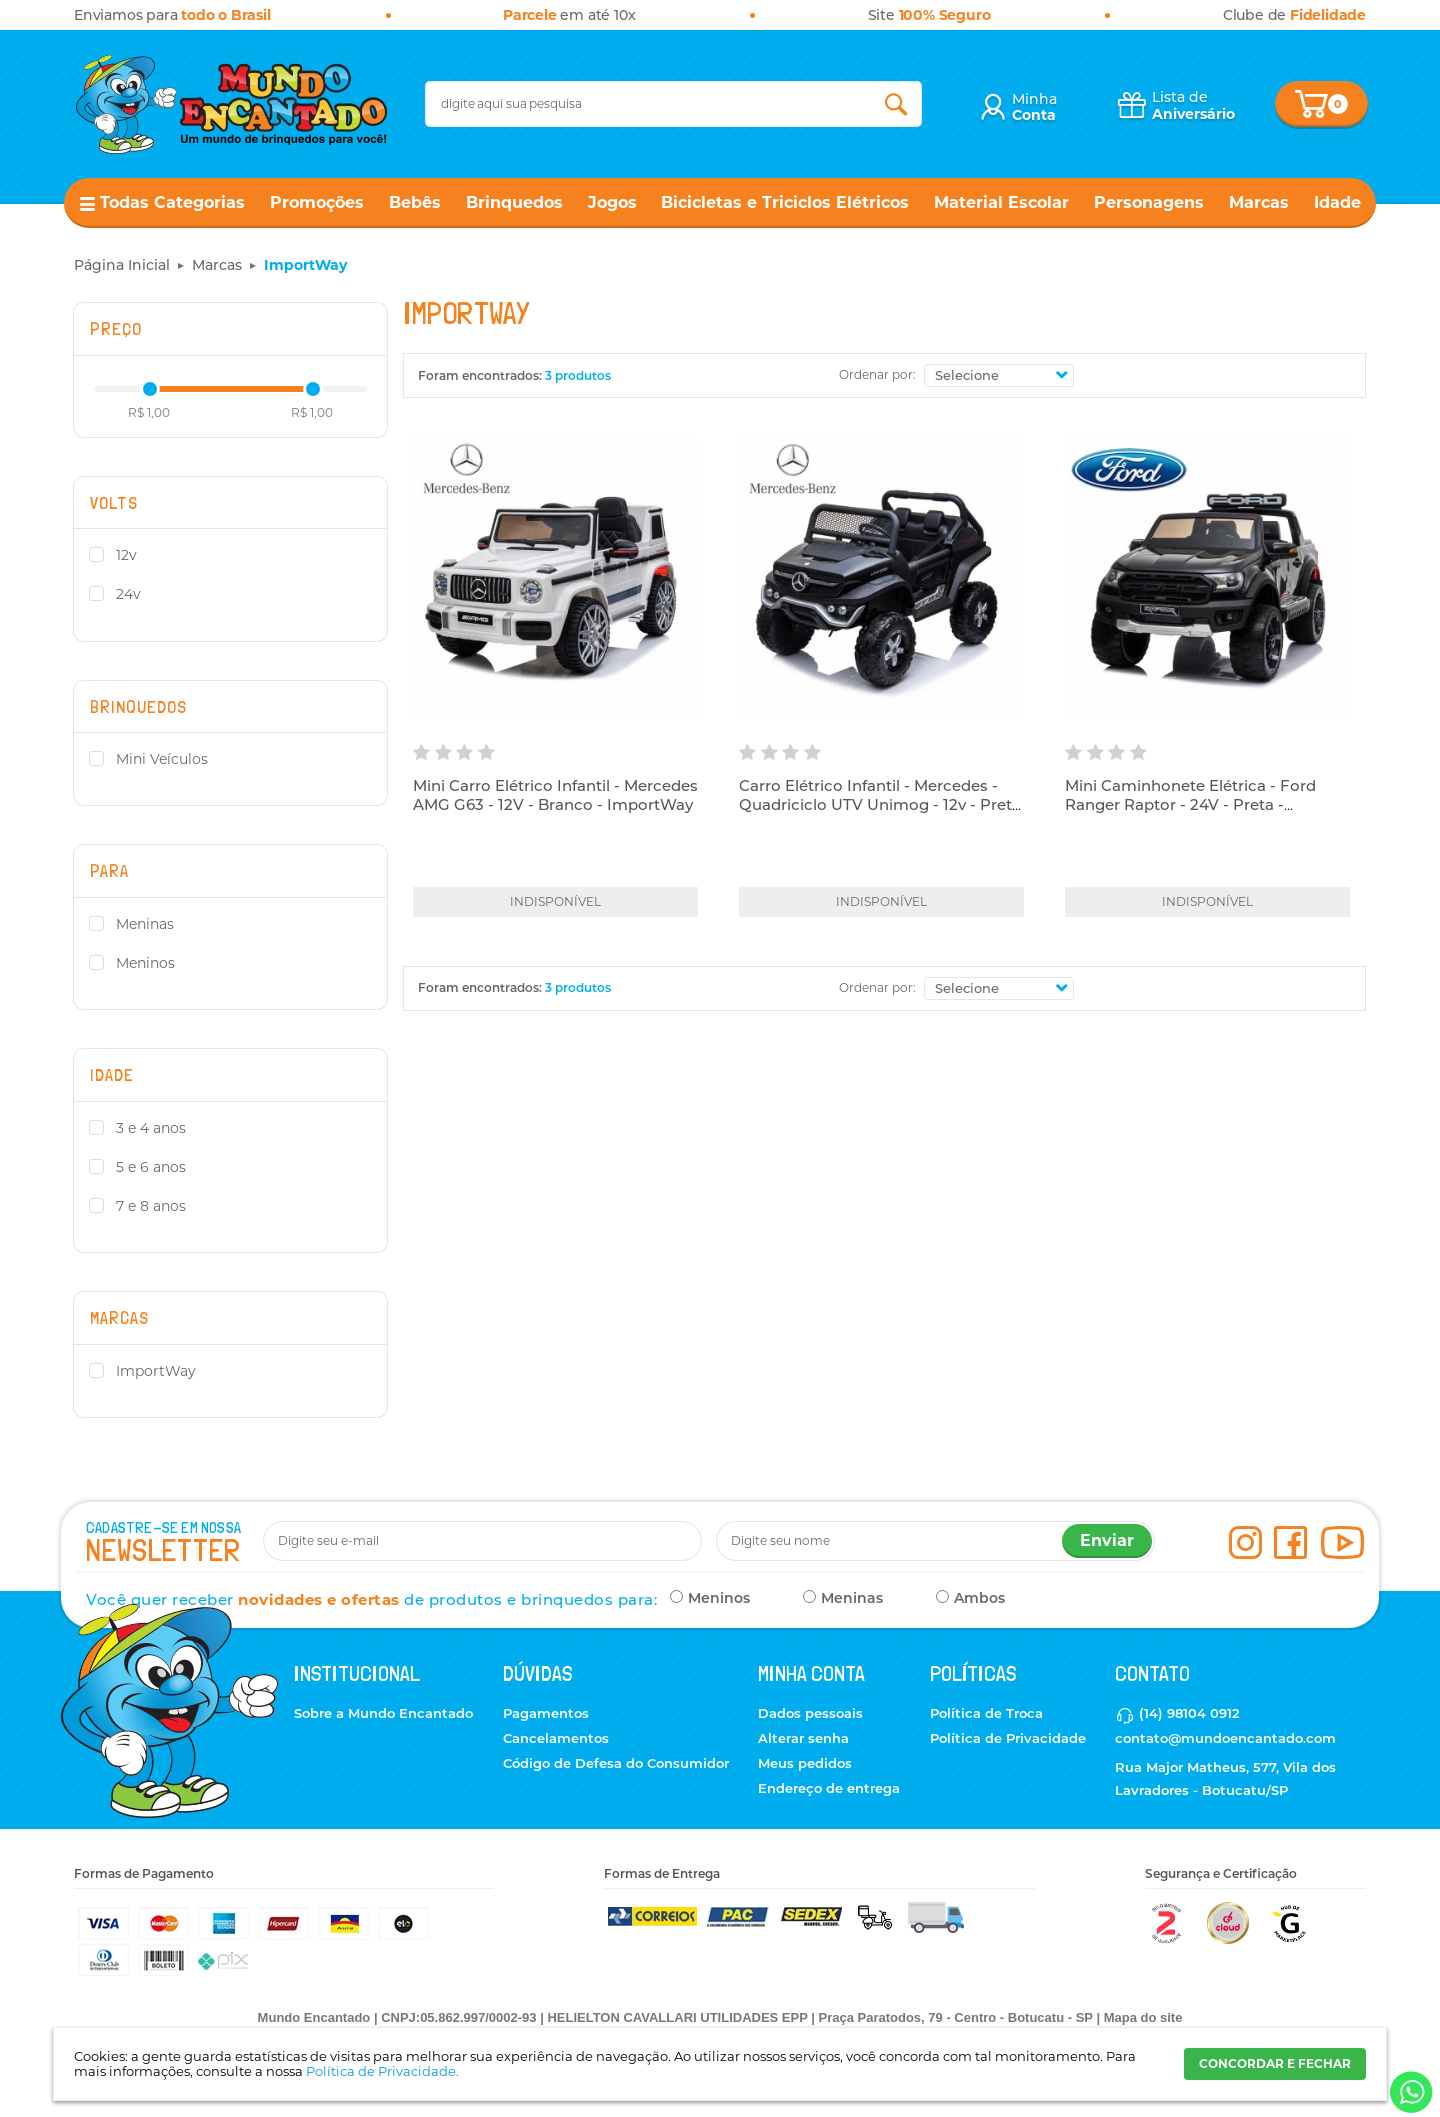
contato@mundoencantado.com (1225, 1738)
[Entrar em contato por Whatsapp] (1409, 2092)
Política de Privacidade (1008, 1738)
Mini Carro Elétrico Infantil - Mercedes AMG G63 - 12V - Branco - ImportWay (555, 795)
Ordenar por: (877, 374)
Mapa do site (1143, 2017)
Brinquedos (514, 202)
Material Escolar (1001, 202)
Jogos (612, 202)
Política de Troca (986, 1713)
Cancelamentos (556, 1738)
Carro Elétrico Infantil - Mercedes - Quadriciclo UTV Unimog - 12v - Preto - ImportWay (880, 805)
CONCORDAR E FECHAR (1275, 2063)
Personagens (1149, 202)
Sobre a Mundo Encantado (383, 1713)
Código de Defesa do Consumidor (616, 1763)
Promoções (317, 202)
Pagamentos (546, 1713)
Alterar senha (803, 1738)
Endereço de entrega (829, 1788)
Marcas (1259, 202)
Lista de (1193, 105)
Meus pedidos (805, 1763)
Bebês (415, 202)
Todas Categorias (172, 202)
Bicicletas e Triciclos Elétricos (785, 202)
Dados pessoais (810, 1713)
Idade (1337, 202)
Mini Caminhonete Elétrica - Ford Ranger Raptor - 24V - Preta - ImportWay (1190, 805)
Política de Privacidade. (382, 2071)
